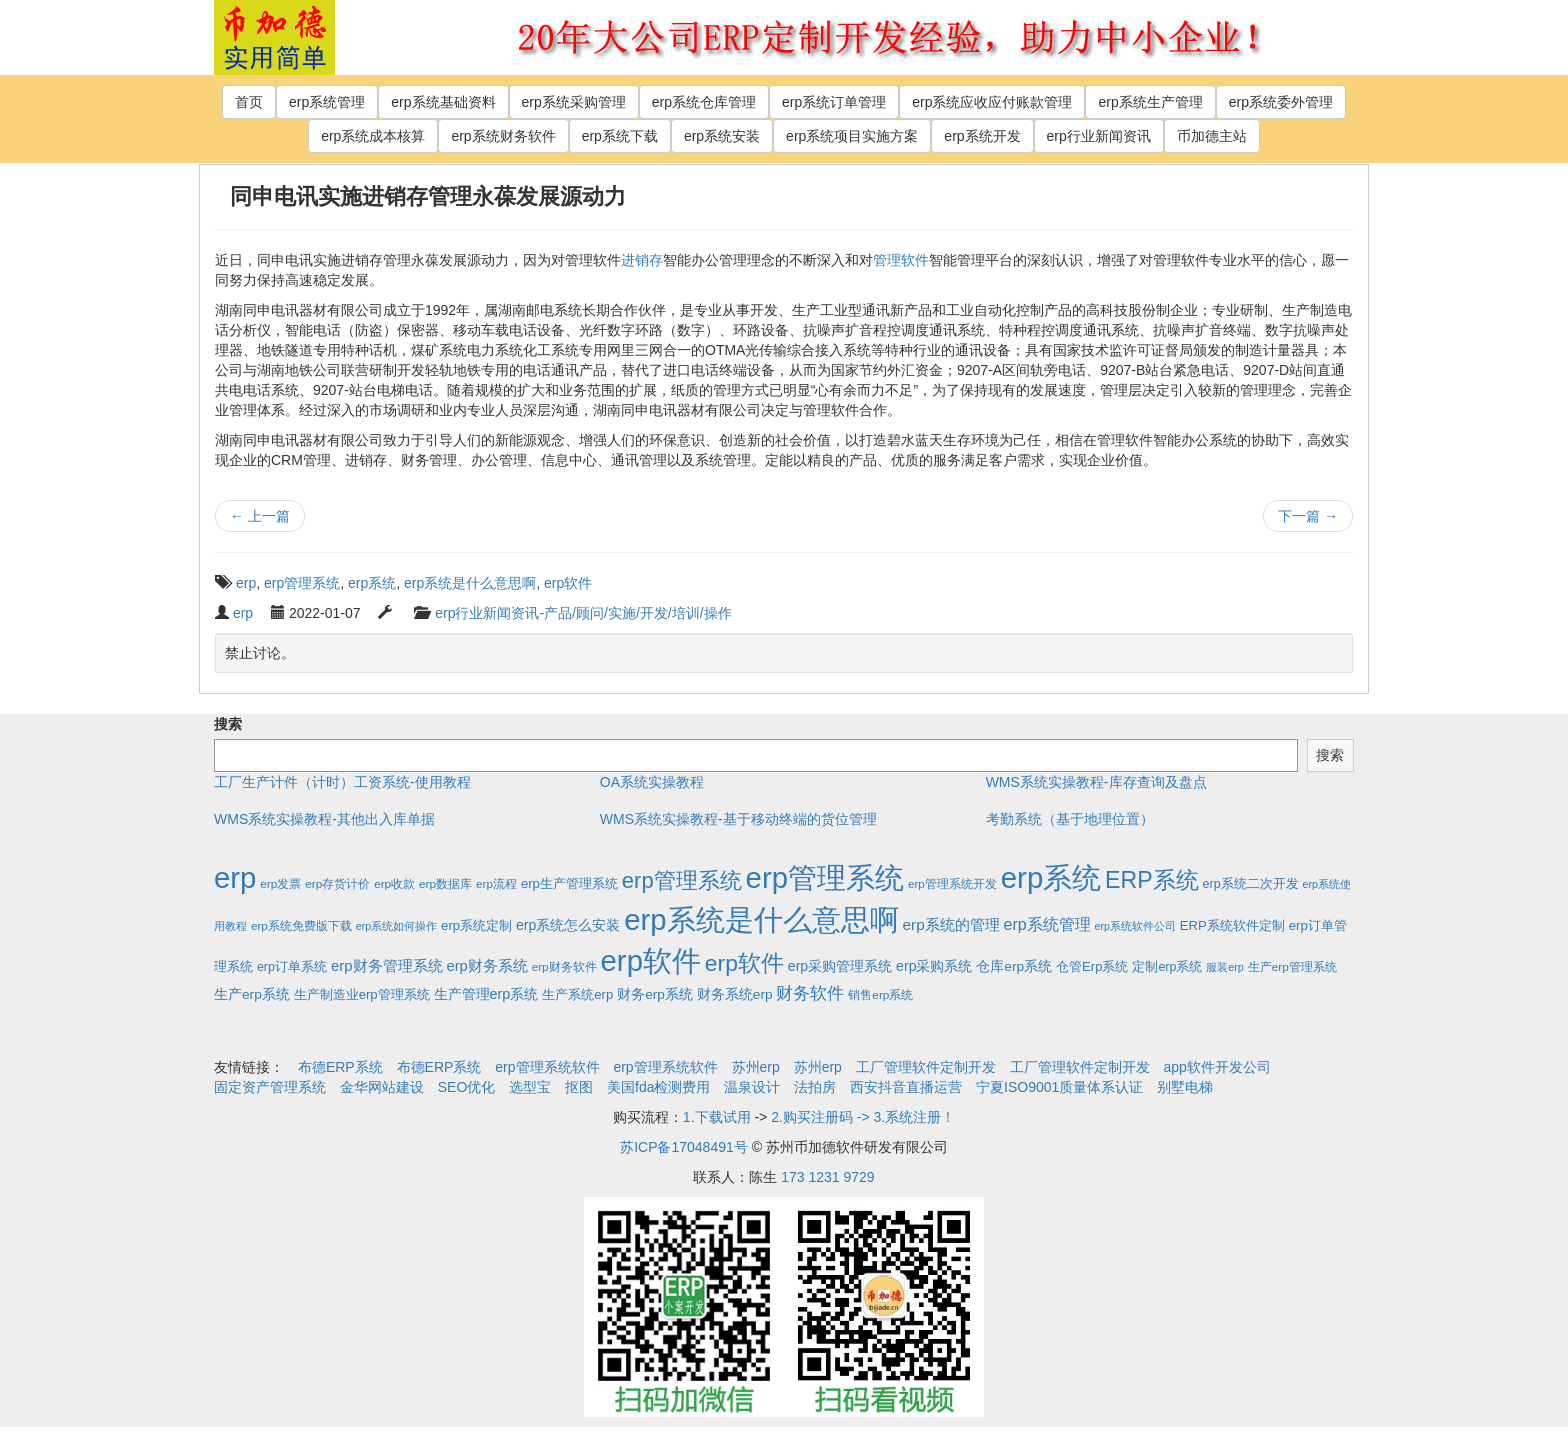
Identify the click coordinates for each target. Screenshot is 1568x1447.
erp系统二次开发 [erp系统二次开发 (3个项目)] (1251, 884)
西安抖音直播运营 (906, 1087)
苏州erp (756, 1067)
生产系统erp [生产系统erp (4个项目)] (577, 994)
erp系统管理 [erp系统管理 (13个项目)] (1047, 924)
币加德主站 (1212, 136)
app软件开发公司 (1217, 1067)
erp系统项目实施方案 (852, 136)
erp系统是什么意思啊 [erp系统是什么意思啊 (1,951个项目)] (761, 919)
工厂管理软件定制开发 (926, 1067)
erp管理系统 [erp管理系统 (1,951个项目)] (825, 877)
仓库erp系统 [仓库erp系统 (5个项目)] (1014, 966)
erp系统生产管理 (1150, 102)
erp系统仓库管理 (704, 102)
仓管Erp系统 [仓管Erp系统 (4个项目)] (1092, 966)
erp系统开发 (982, 136)
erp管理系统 (302, 583)
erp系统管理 (327, 102)
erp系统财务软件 (503, 136)
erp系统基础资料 (443, 102)
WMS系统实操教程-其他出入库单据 (324, 819)
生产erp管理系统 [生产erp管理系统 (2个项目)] (1292, 966)
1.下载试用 (717, 1117)
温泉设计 (752, 1087)
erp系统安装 (722, 136)
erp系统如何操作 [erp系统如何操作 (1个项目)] (396, 926)
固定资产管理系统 (270, 1087)
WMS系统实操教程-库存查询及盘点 (1096, 782)
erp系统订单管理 (834, 102)
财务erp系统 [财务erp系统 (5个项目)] (655, 994)
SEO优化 (467, 1087)
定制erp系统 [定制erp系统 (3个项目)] (1167, 967)
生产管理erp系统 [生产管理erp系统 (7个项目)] (486, 994)
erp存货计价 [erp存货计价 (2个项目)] (337, 883)
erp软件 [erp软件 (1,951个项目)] (651, 960)
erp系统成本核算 (373, 136)
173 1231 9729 (827, 1177)
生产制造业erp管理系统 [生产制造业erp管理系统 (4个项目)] (362, 994)
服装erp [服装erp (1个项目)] (1224, 967)
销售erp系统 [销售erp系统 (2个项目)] (880, 994)
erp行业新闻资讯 (1099, 136)
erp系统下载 (620, 136)
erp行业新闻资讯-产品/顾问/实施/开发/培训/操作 (583, 613)
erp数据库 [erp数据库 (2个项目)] (445, 883)
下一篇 (1308, 516)
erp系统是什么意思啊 (470, 583)
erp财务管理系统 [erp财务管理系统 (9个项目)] (387, 965)
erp (246, 583)
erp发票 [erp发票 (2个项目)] (280, 883)
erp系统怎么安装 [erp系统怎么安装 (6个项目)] (568, 925)
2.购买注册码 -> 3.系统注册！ (863, 1117)
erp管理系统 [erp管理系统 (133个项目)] (682, 880)
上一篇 (260, 516)
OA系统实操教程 (652, 782)
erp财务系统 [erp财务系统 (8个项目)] (486, 966)
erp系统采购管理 (574, 102)
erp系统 (372, 583)
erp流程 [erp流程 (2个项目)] (496, 883)
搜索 (228, 724)
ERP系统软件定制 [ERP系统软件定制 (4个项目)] (1232, 925)
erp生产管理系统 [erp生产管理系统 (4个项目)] (569, 883)
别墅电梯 (1185, 1087)
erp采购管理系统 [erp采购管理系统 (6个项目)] (840, 966)
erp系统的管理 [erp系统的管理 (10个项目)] (951, 924)
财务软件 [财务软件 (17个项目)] (810, 993)
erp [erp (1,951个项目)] (235, 877)
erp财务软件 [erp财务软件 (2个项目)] (564, 966)
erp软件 (568, 583)
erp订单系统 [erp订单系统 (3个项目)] (292, 967)
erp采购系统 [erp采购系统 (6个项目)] (934, 966)
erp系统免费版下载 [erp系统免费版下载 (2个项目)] (301, 925)
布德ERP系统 (340, 1067)
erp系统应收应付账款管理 (992, 102)
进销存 (642, 260)
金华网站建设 (382, 1087)
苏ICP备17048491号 (684, 1147)
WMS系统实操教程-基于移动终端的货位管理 (738, 819)
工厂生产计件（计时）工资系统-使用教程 (342, 782)
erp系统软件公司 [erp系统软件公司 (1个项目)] (1135, 926)
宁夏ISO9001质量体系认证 (1059, 1087)
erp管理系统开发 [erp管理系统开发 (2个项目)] (952, 883)
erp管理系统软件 (547, 1067)
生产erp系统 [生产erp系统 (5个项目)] (252, 994)
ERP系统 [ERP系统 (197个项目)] (1152, 880)
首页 (249, 102)
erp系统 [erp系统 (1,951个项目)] (1051, 877)
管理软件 (901, 260)
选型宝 (530, 1087)
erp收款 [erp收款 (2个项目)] (394, 883)
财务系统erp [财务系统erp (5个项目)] (735, 994)
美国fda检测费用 (658, 1087)
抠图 (579, 1087)
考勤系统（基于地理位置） (1070, 819)
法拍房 (815, 1087)
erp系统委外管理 (1281, 102)
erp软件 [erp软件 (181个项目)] (744, 963)
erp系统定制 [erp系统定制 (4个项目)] (476, 925)
